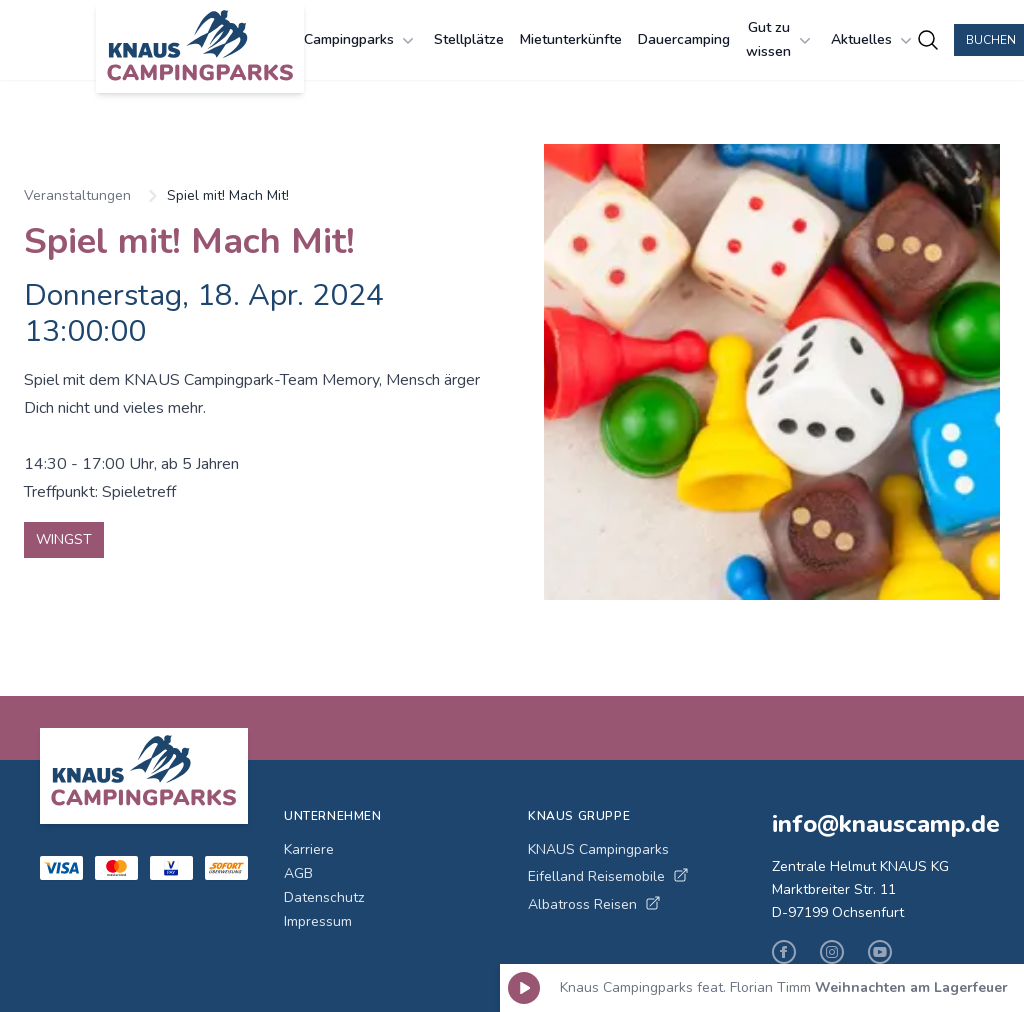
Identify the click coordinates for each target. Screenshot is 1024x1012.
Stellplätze (469, 39)
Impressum (318, 921)
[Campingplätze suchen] (928, 40)
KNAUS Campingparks (598, 849)
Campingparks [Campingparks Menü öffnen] (361, 40)
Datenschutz (324, 897)
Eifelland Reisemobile (608, 876)
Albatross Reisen (594, 904)
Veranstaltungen (77, 195)
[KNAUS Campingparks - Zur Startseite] (200, 48)
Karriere (309, 849)
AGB (298, 873)
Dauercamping (684, 39)
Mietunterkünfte (571, 39)
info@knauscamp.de (878, 824)
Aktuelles (873, 40)
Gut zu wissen (780, 39)
